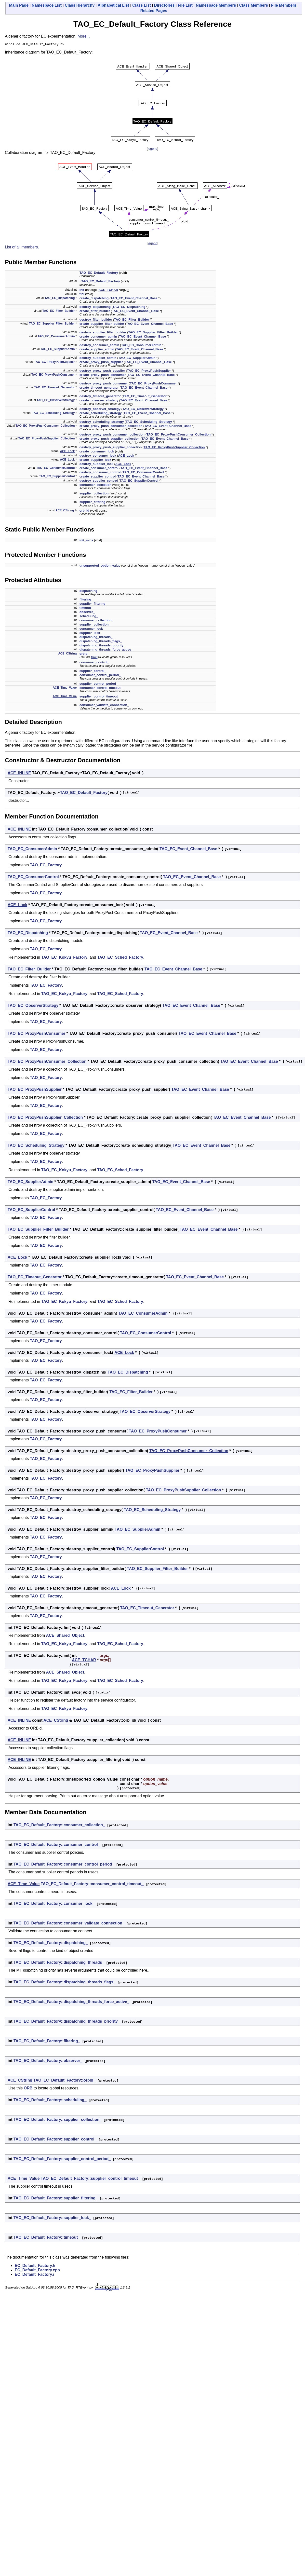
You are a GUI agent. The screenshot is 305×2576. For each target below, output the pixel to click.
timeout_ (86, 608)
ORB (94, 658)
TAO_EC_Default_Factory (99, 273)
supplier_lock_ (91, 633)
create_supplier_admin (97, 350)
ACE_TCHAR (108, 290)
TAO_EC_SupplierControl (57, 477)
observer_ (87, 612)
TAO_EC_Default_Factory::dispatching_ (50, 1943)
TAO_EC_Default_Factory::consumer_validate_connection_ (68, 1924)
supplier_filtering (92, 502)
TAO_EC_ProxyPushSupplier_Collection (46, 439)
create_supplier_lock (95, 460)
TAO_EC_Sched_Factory (120, 958)
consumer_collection (95, 485)
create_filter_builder (95, 311)
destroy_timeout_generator (100, 397)
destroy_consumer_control (100, 473)
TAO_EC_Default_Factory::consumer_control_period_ (63, 1865)
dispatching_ (89, 591)
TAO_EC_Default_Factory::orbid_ (64, 2081)
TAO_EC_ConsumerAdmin (56, 337)
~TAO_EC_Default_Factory (100, 282)
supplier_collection (94, 494)
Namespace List (47, 5)
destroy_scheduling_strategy (102, 422)
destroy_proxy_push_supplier (102, 371)
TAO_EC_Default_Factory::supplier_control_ (54, 2140)
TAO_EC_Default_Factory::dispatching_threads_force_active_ (71, 2002)
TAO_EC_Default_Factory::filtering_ (46, 2042)
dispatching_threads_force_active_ (106, 650)
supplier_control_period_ (99, 684)
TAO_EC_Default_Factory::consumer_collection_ (59, 1826)
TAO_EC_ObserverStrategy (56, 401)
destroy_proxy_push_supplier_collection (111, 448)
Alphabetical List (113, 5)
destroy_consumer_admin (99, 346)
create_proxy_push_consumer (103, 375)
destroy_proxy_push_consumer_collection (112, 435)
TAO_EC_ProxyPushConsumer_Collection (45, 426)
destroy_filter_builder (96, 320)
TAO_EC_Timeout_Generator (54, 388)
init (82, 290)
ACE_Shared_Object (65, 1636)
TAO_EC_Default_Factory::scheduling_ (50, 2101)
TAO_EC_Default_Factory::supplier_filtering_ (55, 2199)
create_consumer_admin (98, 337)
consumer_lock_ (92, 629)
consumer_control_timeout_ (101, 688)
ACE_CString (64, 511)
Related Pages (153, 11)
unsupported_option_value (100, 566)
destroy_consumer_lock (98, 456)
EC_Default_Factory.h (35, 2266)
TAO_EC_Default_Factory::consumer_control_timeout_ (92, 1884)
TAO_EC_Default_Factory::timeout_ (46, 2238)
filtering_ (86, 600)
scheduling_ (89, 617)
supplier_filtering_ (93, 604)
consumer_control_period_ (100, 676)
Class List (141, 5)
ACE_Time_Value (65, 688)
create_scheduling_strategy (101, 414)
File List (185, 5)
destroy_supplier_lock (96, 464)
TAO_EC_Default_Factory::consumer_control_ (56, 1845)
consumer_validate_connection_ (104, 706)
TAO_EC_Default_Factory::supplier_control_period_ (62, 2159)
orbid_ (84, 654)
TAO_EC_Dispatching (59, 298)
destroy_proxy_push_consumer (104, 384)
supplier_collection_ (95, 625)
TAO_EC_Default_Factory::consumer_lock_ (53, 1904)
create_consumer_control (99, 469)
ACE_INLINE (19, 774)
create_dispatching (94, 299)
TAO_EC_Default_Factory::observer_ (47, 2061)
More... (84, 36)
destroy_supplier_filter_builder (103, 333)
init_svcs (86, 541)
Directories (164, 5)
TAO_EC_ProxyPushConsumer (53, 375)
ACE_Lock (67, 452)
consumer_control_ (94, 663)
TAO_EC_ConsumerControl (55, 468)
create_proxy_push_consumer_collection (111, 426)
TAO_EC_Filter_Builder (58, 311)
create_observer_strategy (99, 401)
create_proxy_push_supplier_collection (110, 439)
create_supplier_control (98, 477)
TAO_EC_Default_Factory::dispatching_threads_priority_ (66, 2022)
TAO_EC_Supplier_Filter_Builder (52, 324)
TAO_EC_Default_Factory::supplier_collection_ (57, 2120)
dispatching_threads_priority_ (102, 646)
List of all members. (22, 248)
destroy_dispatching (95, 307)
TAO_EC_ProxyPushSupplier (54, 362)
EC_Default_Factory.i (34, 2275)
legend (152, 149)
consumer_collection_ (96, 621)
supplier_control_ (93, 671)
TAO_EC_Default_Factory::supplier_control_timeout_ (90, 2179)
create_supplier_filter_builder (102, 324)
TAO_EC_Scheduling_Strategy (53, 413)
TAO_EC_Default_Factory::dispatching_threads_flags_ (64, 1983)
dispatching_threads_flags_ (101, 642)
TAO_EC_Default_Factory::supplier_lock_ (52, 2218)
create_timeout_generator (99, 388)
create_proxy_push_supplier (101, 363)
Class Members (253, 5)
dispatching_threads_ (96, 638)
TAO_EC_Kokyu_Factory (64, 958)
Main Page (18, 5)
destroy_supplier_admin (98, 358)
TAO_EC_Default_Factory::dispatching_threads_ (58, 1963)
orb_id (84, 511)
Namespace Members (216, 5)
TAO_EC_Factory (46, 866)
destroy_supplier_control (99, 481)
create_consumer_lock (97, 452)
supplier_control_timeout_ (99, 697)
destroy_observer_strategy (100, 409)
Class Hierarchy (79, 5)
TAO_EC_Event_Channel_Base (133, 299)
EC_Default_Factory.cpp (37, 2271)
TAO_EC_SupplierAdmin (57, 350)
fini (82, 295)
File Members (283, 5)
